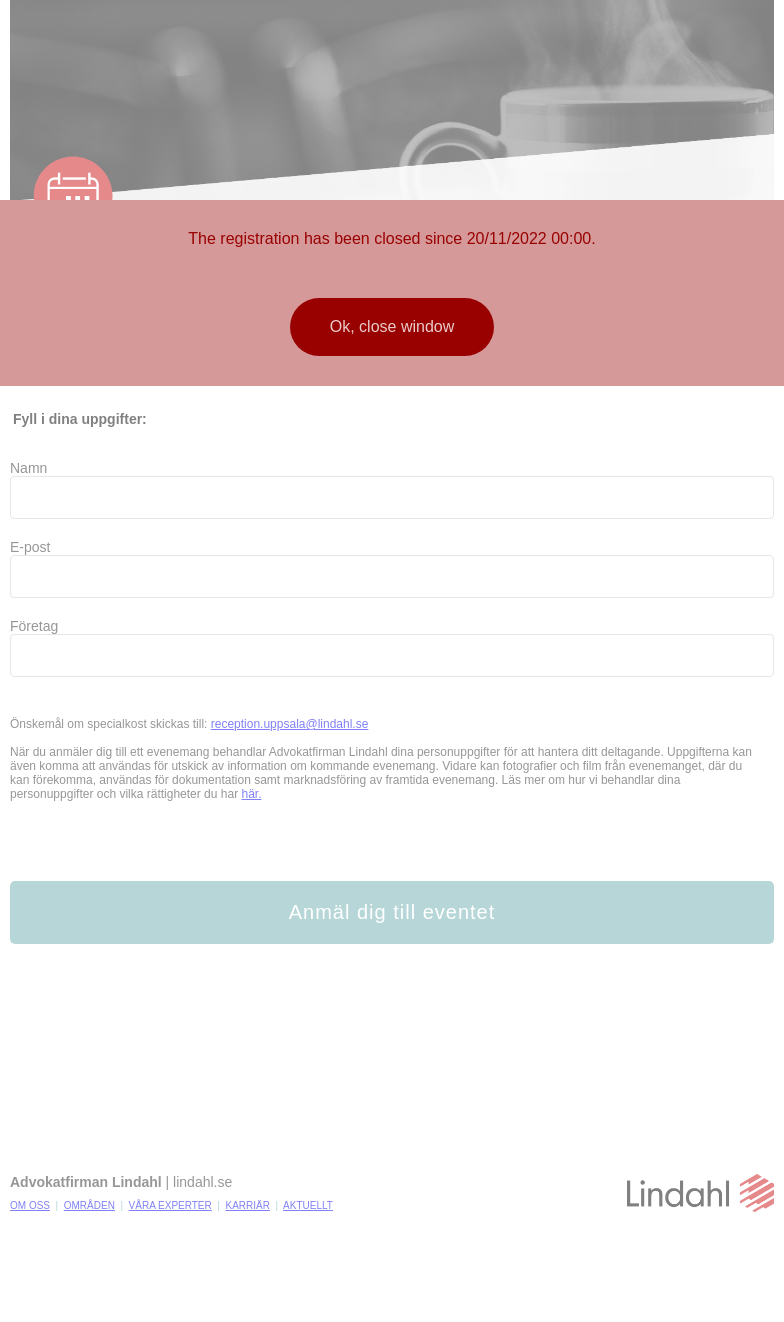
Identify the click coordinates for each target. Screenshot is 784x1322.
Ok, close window (392, 326)
